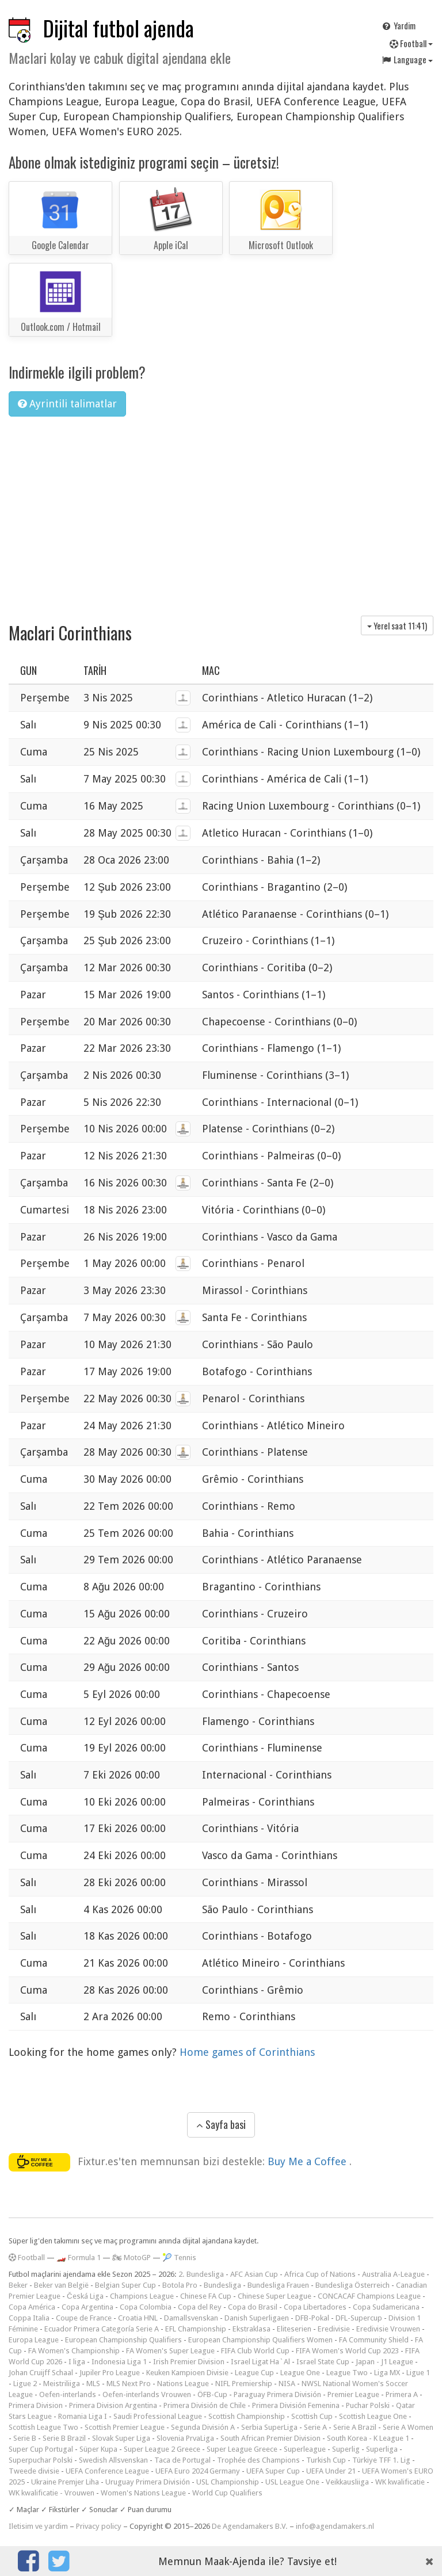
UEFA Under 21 (331, 2471)
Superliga (382, 2449)
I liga (76, 2361)
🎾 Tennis (179, 2257)
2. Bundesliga (201, 2274)
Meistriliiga (61, 2383)
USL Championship (227, 2482)
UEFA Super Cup (273, 2471)
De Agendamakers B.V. (250, 2526)
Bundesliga (222, 2285)
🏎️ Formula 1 (78, 2257)
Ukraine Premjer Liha (65, 2482)
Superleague (305, 2449)
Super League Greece (242, 2449)
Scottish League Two (43, 2427)
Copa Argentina (87, 2307)
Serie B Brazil (64, 2438)
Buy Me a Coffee (308, 2161)
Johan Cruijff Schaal (41, 2372)
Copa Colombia (146, 2307)
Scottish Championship (246, 2416)
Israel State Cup (322, 2361)
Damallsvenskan (191, 2318)
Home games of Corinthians (247, 2052)
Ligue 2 (25, 2383)
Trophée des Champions (258, 2460)
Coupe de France (84, 2318)
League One (300, 2372)
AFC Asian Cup (254, 2274)
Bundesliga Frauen (278, 2285)
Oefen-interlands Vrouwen (146, 2394)
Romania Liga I (82, 2416)
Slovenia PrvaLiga (185, 2438)
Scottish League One (373, 2416)
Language (407, 59)
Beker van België (61, 2285)
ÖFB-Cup (212, 2394)
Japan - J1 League (384, 2361)
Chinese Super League (274, 2296)
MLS (93, 2383)
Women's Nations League (143, 2493)
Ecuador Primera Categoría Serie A (101, 2329)
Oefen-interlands (67, 2394)
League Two (347, 2372)
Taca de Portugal (182, 2460)
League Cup (254, 2372)
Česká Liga (85, 2296)
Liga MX (387, 2372)
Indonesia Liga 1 (119, 2361)
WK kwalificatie (400, 2482)
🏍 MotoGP (131, 2257)
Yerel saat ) (397, 625)
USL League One (292, 2482)
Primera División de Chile (204, 2405)
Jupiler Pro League (109, 2372)
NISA (287, 2383)
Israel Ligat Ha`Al (260, 2361)
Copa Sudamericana (386, 2307)
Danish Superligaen (256, 2318)
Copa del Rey (200, 2307)
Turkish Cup (326, 2460)
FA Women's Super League (170, 2350)
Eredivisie (334, 2329)
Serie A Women (408, 2427)
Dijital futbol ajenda (118, 28)
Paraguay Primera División (277, 2394)
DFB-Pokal (312, 2318)
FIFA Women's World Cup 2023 (347, 2350)
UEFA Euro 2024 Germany (197, 2471)
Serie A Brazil (354, 2427)
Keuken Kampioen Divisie (187, 2372)
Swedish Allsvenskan (113, 2460)
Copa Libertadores (315, 2307)
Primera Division (36, 2405)
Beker (18, 2285)
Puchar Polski (368, 2405)
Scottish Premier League (125, 2427)
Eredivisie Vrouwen (388, 2329)
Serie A (315, 2427)
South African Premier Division (270, 2438)
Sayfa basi (221, 2124)
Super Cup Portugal (41, 2449)
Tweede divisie (34, 2471)
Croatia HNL (138, 2318)
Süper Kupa (98, 2449)
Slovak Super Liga (121, 2438)
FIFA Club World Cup (255, 2350)
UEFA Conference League (107, 2471)
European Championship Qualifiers (123, 2339)
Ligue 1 (418, 2372)
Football (411, 43)
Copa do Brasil (252, 2307)
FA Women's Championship (74, 2350)
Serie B (24, 2438)
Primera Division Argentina (113, 2405)
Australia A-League (393, 2274)
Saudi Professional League (157, 2416)
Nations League (183, 2383)
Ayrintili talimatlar (67, 404)
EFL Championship (195, 2329)
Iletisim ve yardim (38, 2526)
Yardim (398, 25)
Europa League (34, 2339)
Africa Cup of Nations (320, 2274)
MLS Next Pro (128, 2383)
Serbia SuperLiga (269, 2427)
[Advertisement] (221, 512)
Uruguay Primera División (147, 2482)
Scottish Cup (312, 2416)
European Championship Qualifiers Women (260, 2339)
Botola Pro (179, 2285)
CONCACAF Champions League (369, 2296)
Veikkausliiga (347, 2482)
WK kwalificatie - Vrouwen (51, 2493)
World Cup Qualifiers (227, 2493)
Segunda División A (203, 2427)
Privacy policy (98, 2526)
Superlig (346, 2449)
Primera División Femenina (296, 2405)
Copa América (32, 2307)
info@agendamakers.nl (335, 2526)
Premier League (353, 2394)
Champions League (142, 2296)
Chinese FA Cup (205, 2296)
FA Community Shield (374, 2339)
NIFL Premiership (243, 2383)
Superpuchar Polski (41, 2460)
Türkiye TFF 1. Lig (381, 2460)
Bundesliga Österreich (352, 2285)
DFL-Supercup (359, 2318)
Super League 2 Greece (162, 2449)
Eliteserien (294, 2329)
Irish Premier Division (188, 2361)
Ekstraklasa (251, 2329)
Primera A (402, 2394)
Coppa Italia (29, 2318)
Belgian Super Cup (125, 2285)
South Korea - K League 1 (368, 2438)
